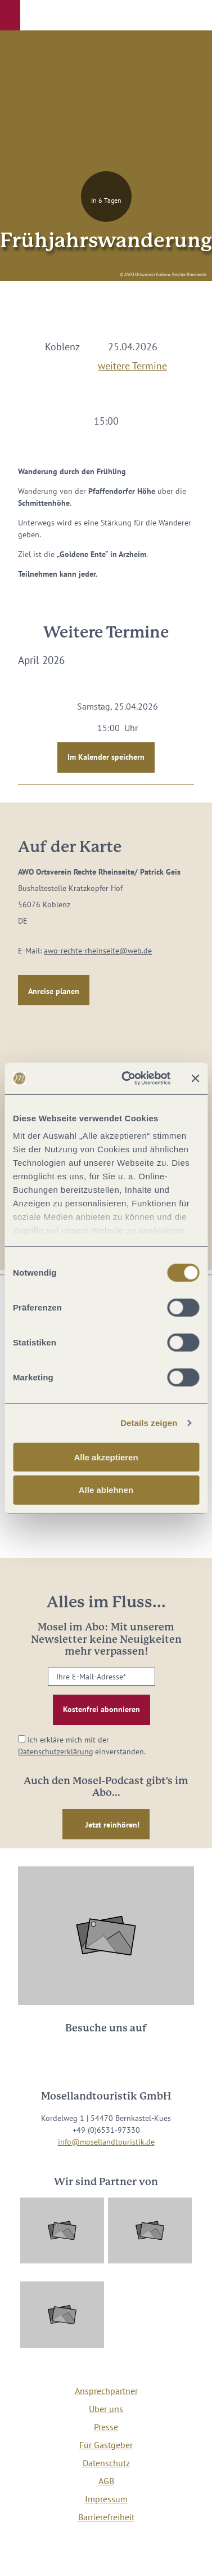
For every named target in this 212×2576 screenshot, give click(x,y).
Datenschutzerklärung (55, 1751)
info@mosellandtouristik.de (106, 2142)
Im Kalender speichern (106, 757)
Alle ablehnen (106, 1490)
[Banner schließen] (195, 1078)
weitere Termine (132, 363)
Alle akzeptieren (106, 1456)
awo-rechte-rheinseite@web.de (98, 951)
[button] (10, 15)
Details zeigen (148, 1423)
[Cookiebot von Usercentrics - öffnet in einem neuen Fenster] (126, 1078)
